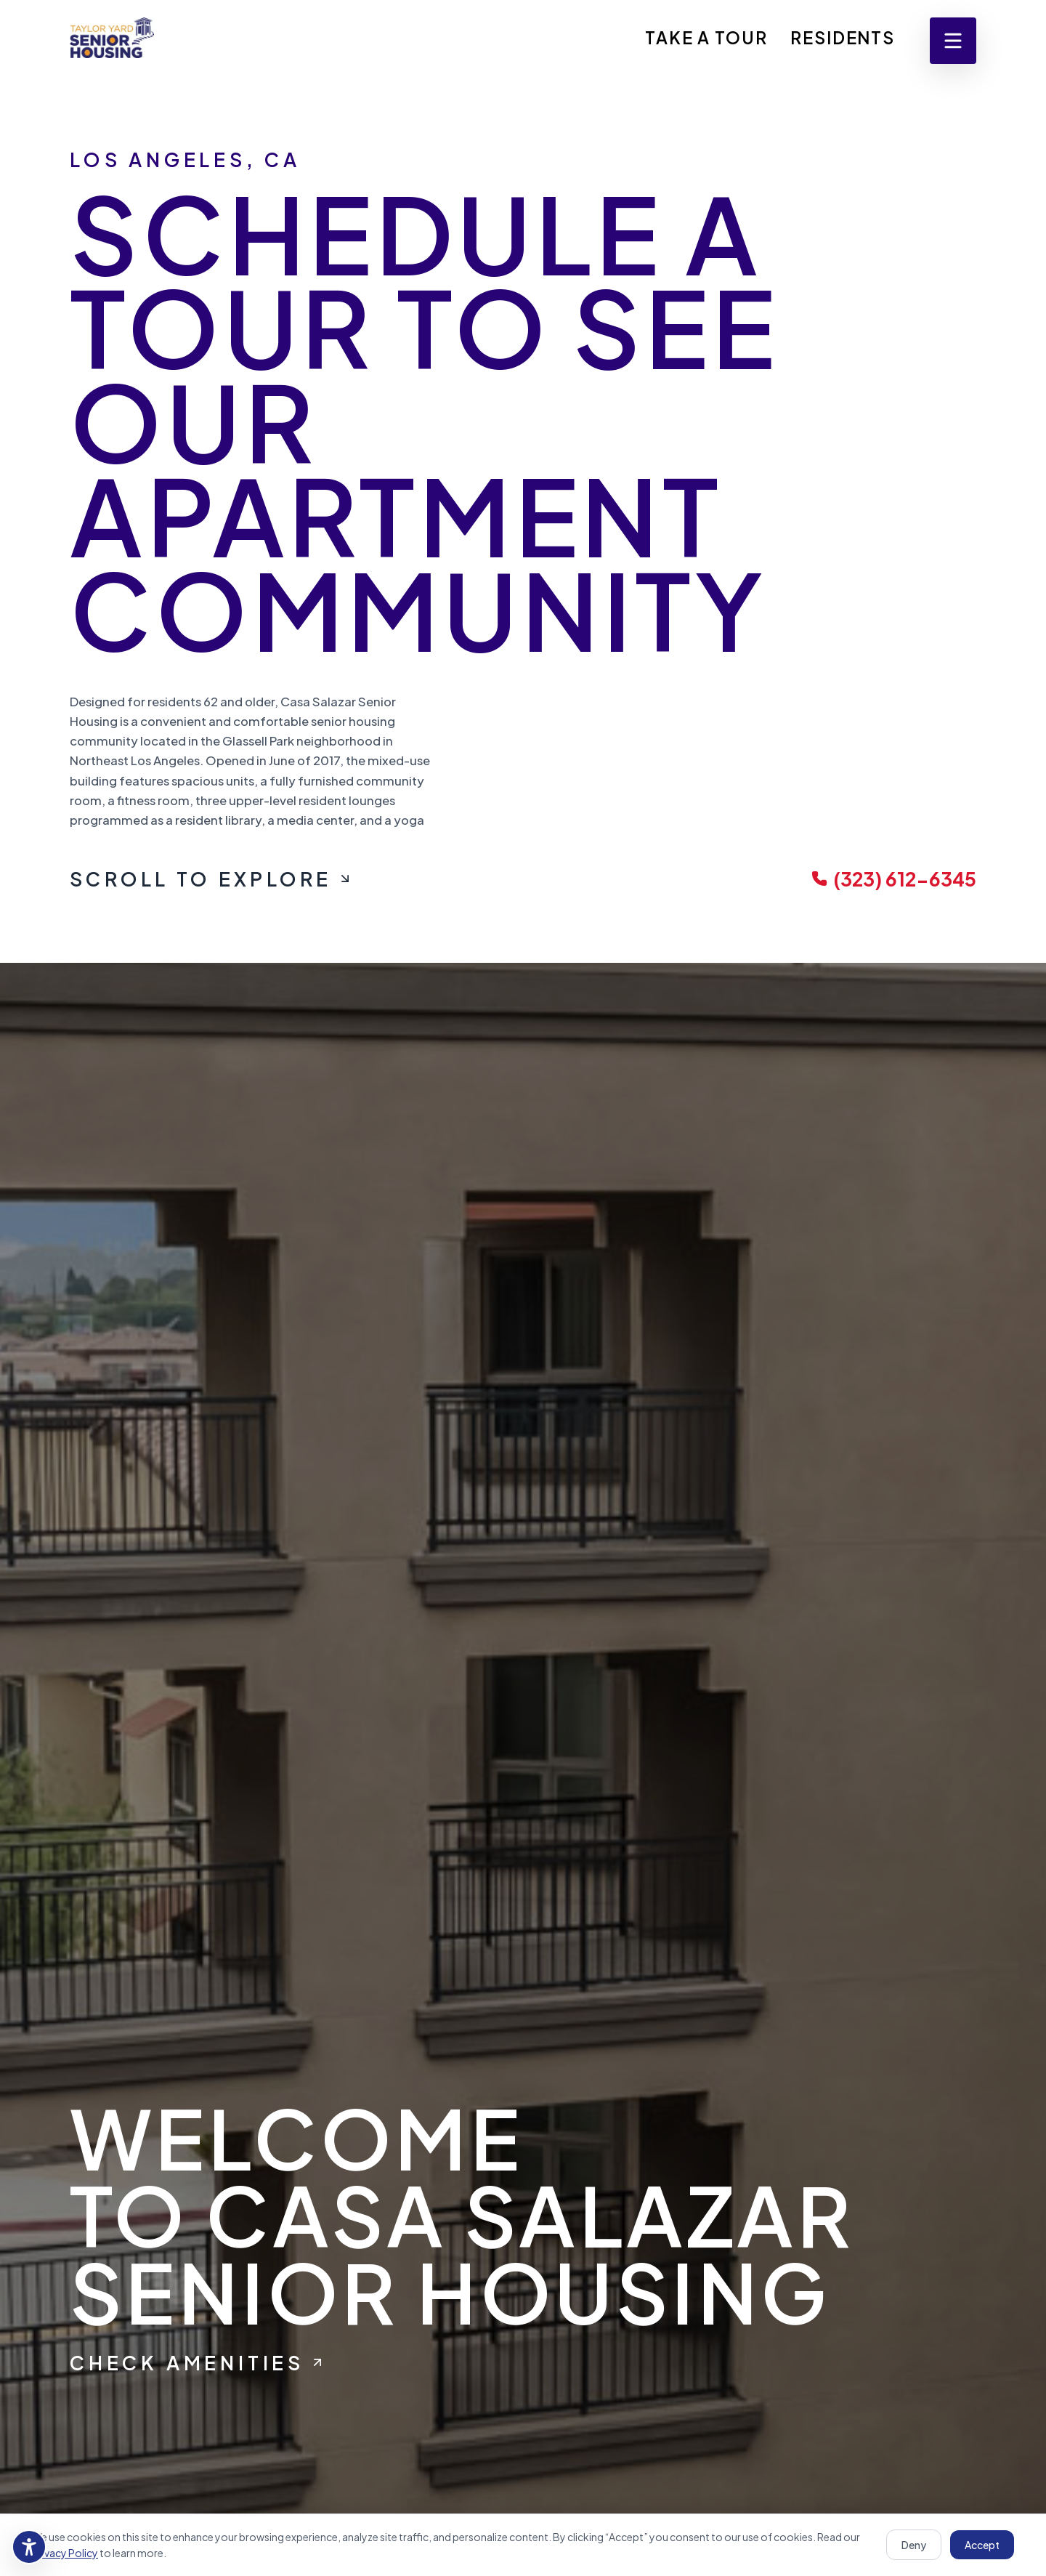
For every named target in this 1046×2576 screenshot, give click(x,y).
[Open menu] (953, 40)
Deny (913, 2544)
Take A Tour (706, 37)
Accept (982, 2544)
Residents (842, 37)
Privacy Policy (65, 2552)
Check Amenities (197, 2363)
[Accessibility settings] (29, 2546)
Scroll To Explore (211, 879)
